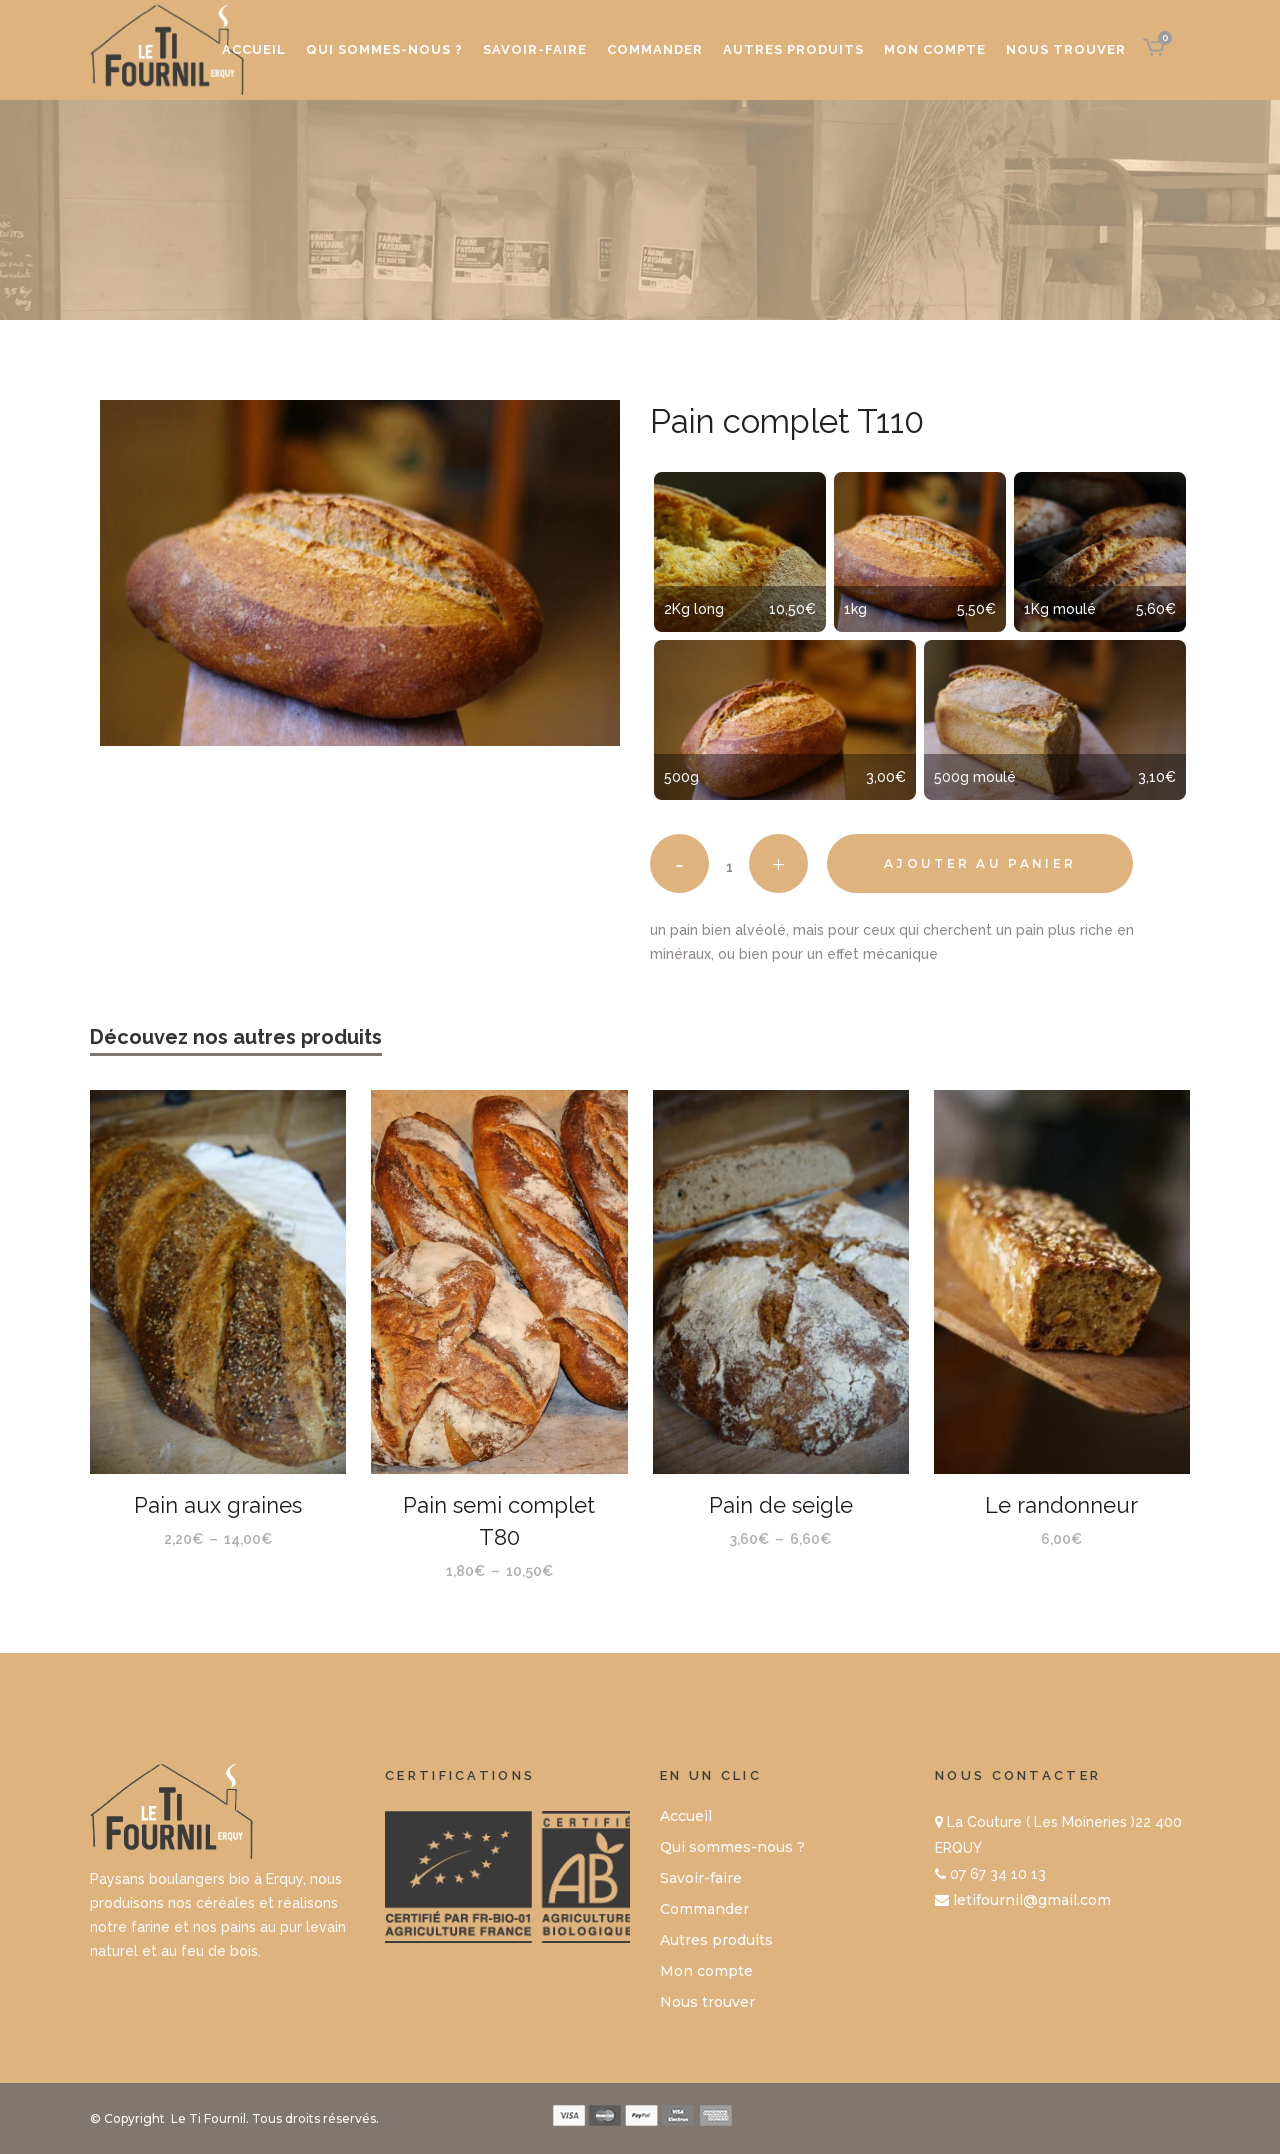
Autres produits (716, 1940)
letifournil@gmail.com (1032, 1900)
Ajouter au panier (980, 863)
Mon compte (706, 1971)
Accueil (686, 1816)
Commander (704, 1909)
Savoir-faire (701, 1878)
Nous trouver (707, 2002)
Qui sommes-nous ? (732, 1847)
